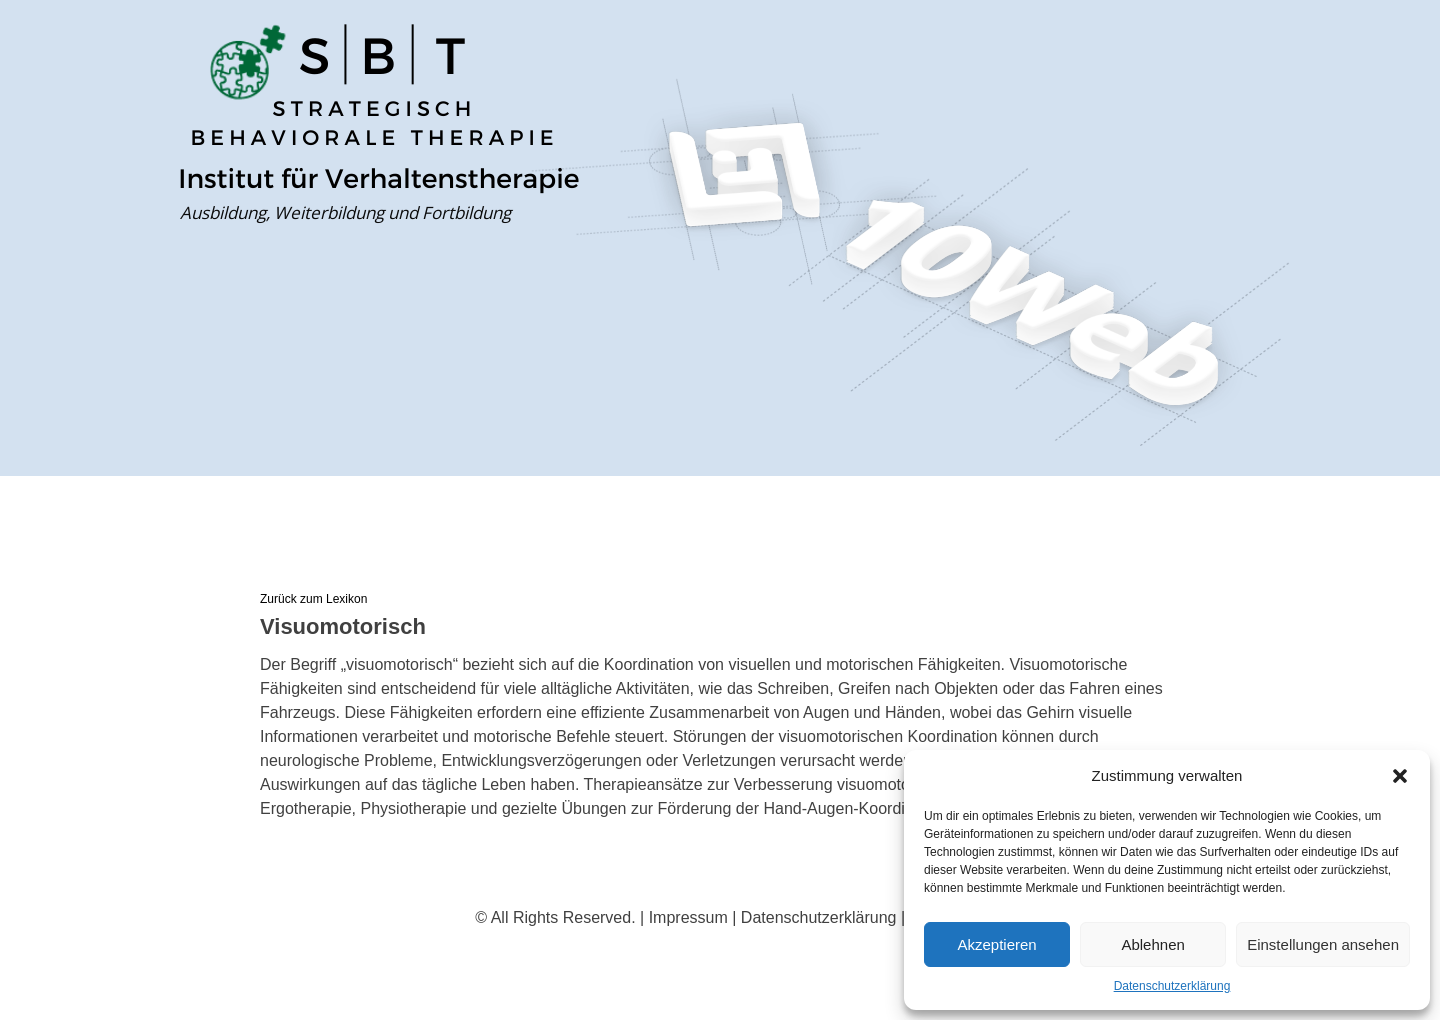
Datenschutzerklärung (1172, 986)
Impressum (688, 917)
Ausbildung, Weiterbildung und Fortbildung (345, 212)
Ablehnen (1152, 944)
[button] (1400, 776)
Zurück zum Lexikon (313, 599)
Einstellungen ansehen (1323, 944)
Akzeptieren (996, 944)
